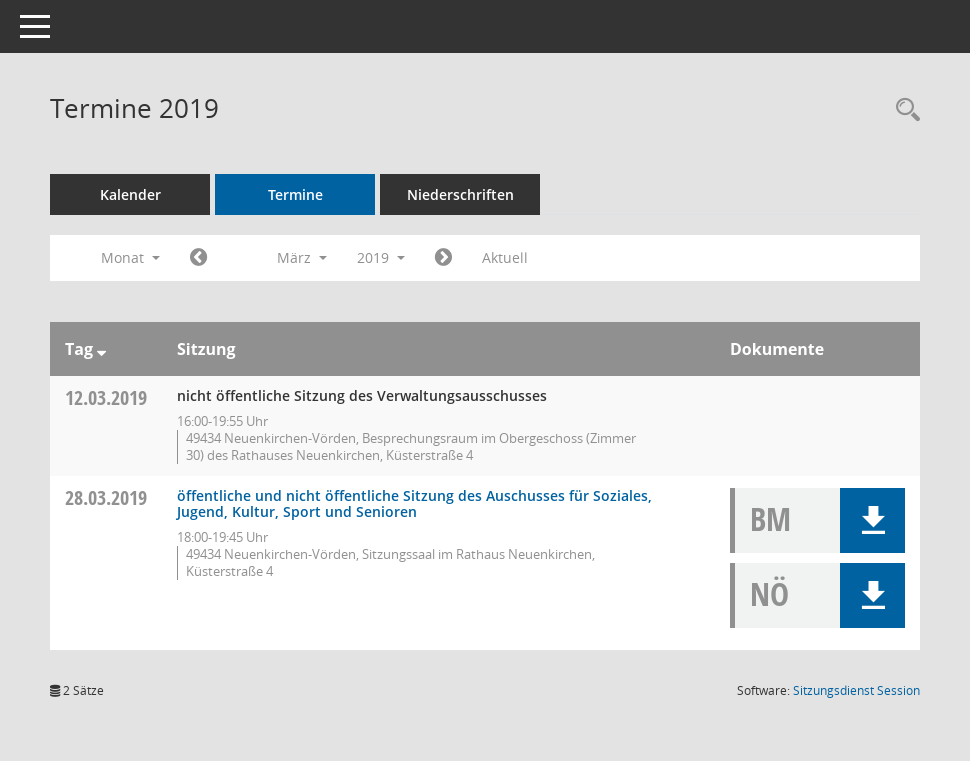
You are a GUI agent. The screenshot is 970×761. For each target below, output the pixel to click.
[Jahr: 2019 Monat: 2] (198, 258)
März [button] (302, 257)
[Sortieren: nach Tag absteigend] (101, 349)
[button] (872, 520)
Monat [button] (130, 257)
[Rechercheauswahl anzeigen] (903, 110)
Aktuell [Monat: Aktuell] (505, 257)
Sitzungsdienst (856, 690)
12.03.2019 (106, 397)
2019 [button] (381, 257)
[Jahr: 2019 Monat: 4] (443, 258)
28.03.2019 (106, 497)
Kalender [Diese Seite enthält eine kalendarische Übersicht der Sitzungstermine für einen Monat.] (130, 194)
